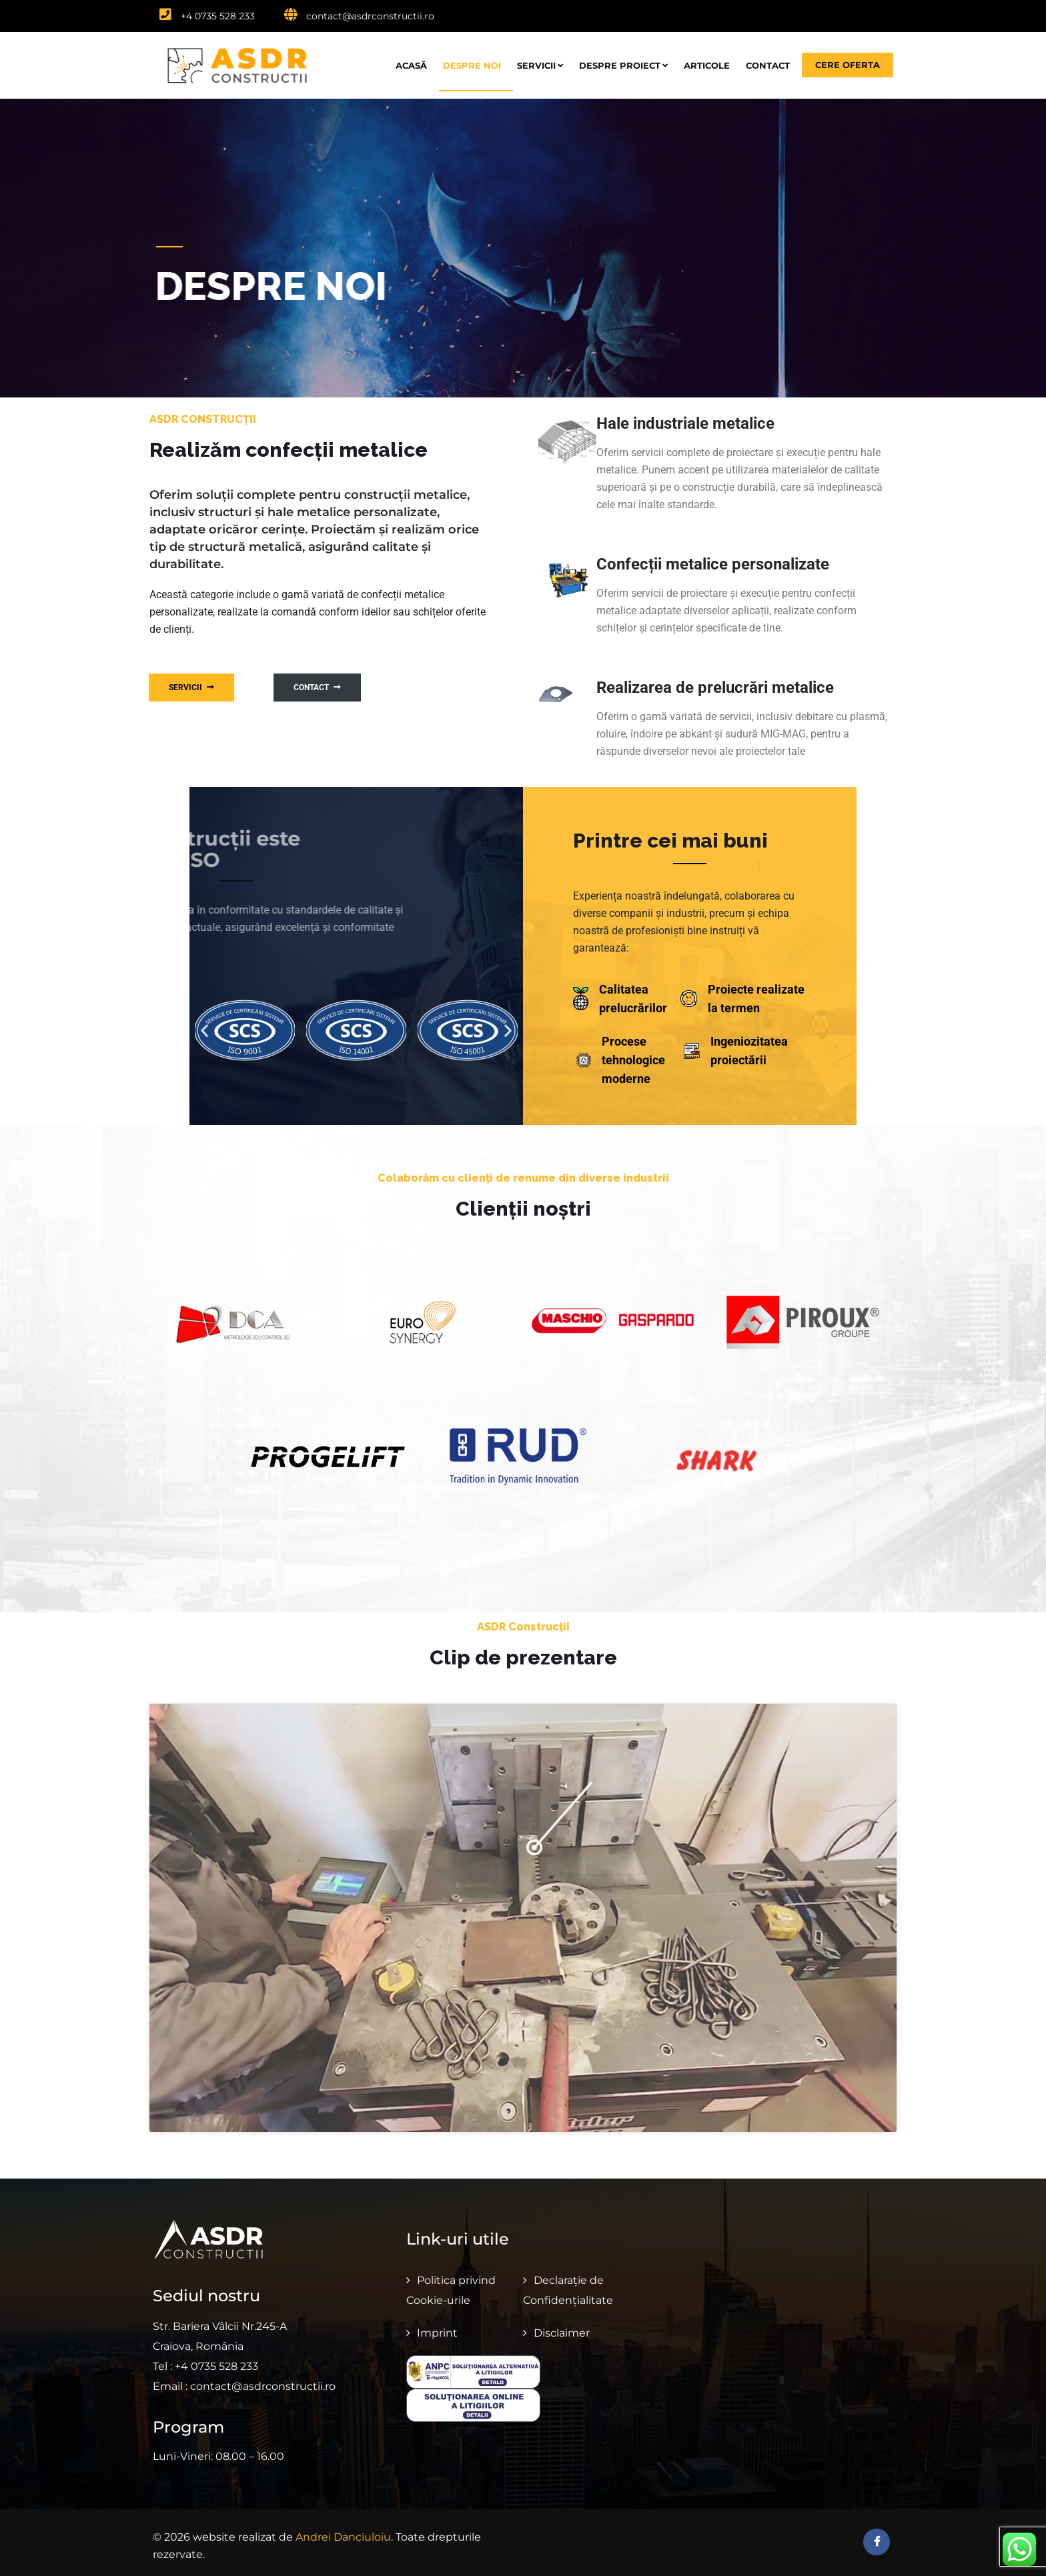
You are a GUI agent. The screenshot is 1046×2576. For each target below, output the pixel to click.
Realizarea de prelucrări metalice (715, 687)
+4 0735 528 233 (207, 16)
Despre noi (472, 65)
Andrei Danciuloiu (343, 2529)
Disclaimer (562, 2325)
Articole (707, 65)
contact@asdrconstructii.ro (359, 16)
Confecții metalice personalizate (712, 564)
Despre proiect (623, 65)
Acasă (411, 65)
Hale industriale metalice (685, 423)
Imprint (437, 2325)
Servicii (540, 65)
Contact (768, 65)
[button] (204, 1030)
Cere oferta (847, 64)
